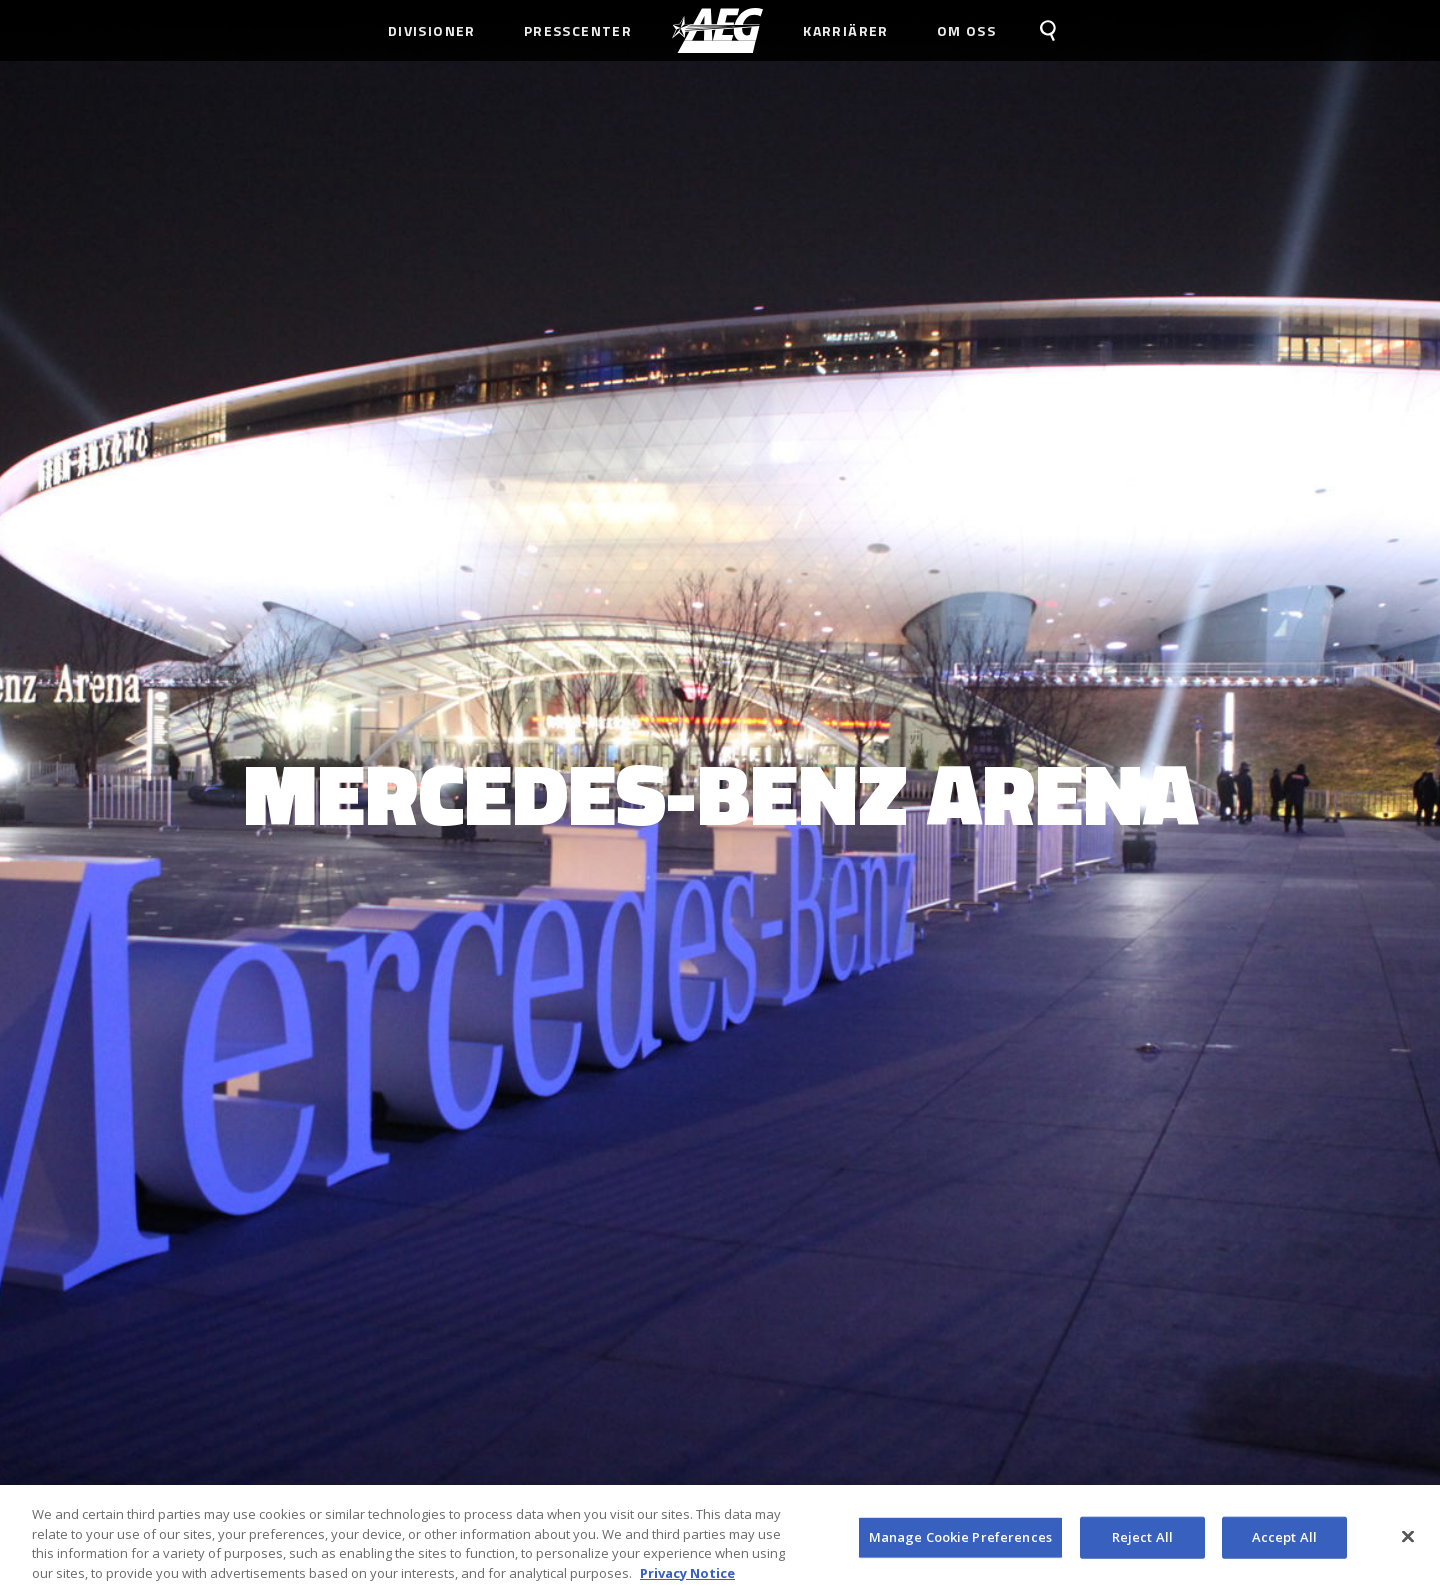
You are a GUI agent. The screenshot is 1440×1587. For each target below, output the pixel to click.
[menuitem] (717, 30)
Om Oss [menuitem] (966, 30)
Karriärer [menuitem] (846, 30)
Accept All (1284, 1542)
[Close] (1408, 1542)
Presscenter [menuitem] (578, 30)
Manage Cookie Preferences (960, 1542)
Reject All (1142, 1542)
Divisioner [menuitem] (432, 30)
